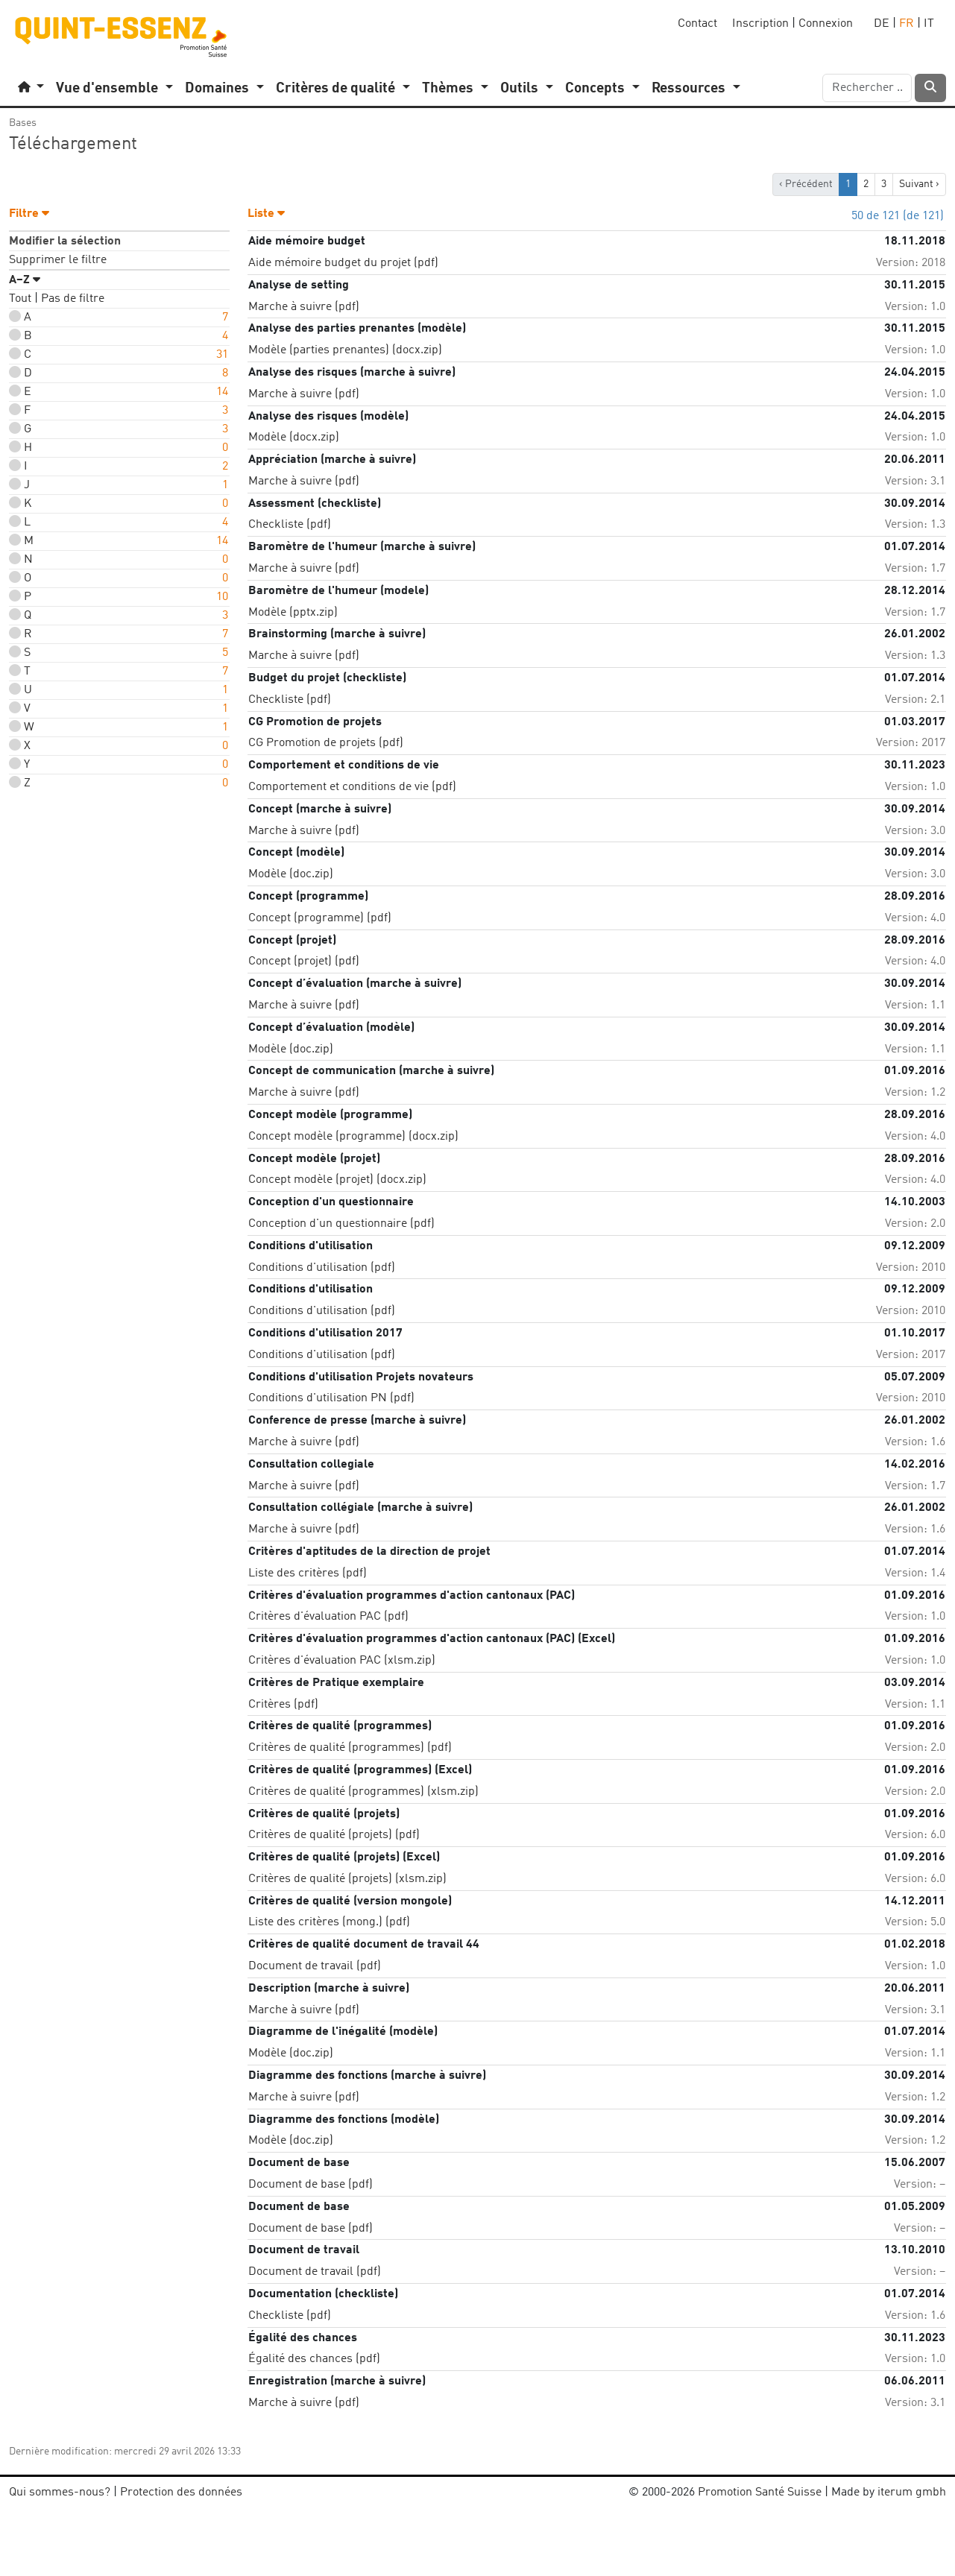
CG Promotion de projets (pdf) (325, 743)
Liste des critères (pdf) (307, 1573)
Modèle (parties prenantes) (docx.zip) (345, 350)
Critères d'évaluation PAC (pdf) (328, 1617)
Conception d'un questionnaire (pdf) (341, 1224)
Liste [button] (266, 214)
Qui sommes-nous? (59, 2492)
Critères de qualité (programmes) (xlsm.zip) (363, 1792)
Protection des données (181, 2492)
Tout (20, 299)
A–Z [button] (24, 280)
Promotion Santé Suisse (760, 2492)
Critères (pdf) (283, 1705)
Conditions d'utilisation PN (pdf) (331, 1398)
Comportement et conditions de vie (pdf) (352, 787)
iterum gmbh (911, 2492)
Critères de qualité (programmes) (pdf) (350, 1748)
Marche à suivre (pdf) (303, 307)
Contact (697, 24)
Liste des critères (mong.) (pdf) (329, 1922)
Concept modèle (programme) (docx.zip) (353, 1137)
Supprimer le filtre (58, 260)
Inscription (760, 24)
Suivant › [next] (919, 184)
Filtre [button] (29, 214)
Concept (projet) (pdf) (303, 961)
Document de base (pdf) (310, 2185)
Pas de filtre (72, 299)
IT (929, 24)
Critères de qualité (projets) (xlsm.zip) (347, 1879)
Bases (23, 123)
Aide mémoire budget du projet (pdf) (343, 263)
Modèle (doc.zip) (290, 874)
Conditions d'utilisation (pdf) (321, 1268)
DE (881, 24)
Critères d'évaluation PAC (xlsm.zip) (341, 1661)
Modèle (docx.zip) (293, 437)
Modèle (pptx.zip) (293, 613)
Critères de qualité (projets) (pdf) (334, 1835)
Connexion (825, 24)
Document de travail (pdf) (314, 1966)
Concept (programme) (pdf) (319, 918)
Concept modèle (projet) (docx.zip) (337, 1180)
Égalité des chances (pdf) (314, 2359)
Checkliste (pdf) (289, 525)
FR (906, 24)
